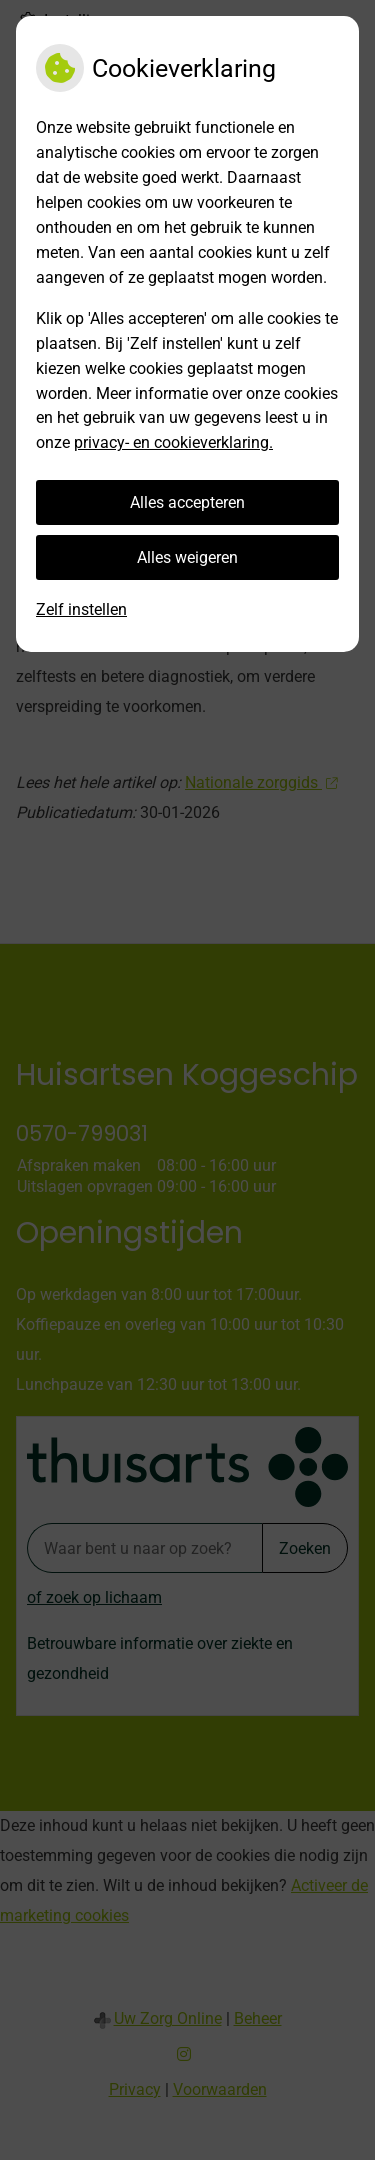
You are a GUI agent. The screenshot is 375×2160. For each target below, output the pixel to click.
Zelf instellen (81, 609)
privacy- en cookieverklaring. (173, 442)
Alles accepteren (187, 502)
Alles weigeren (187, 557)
